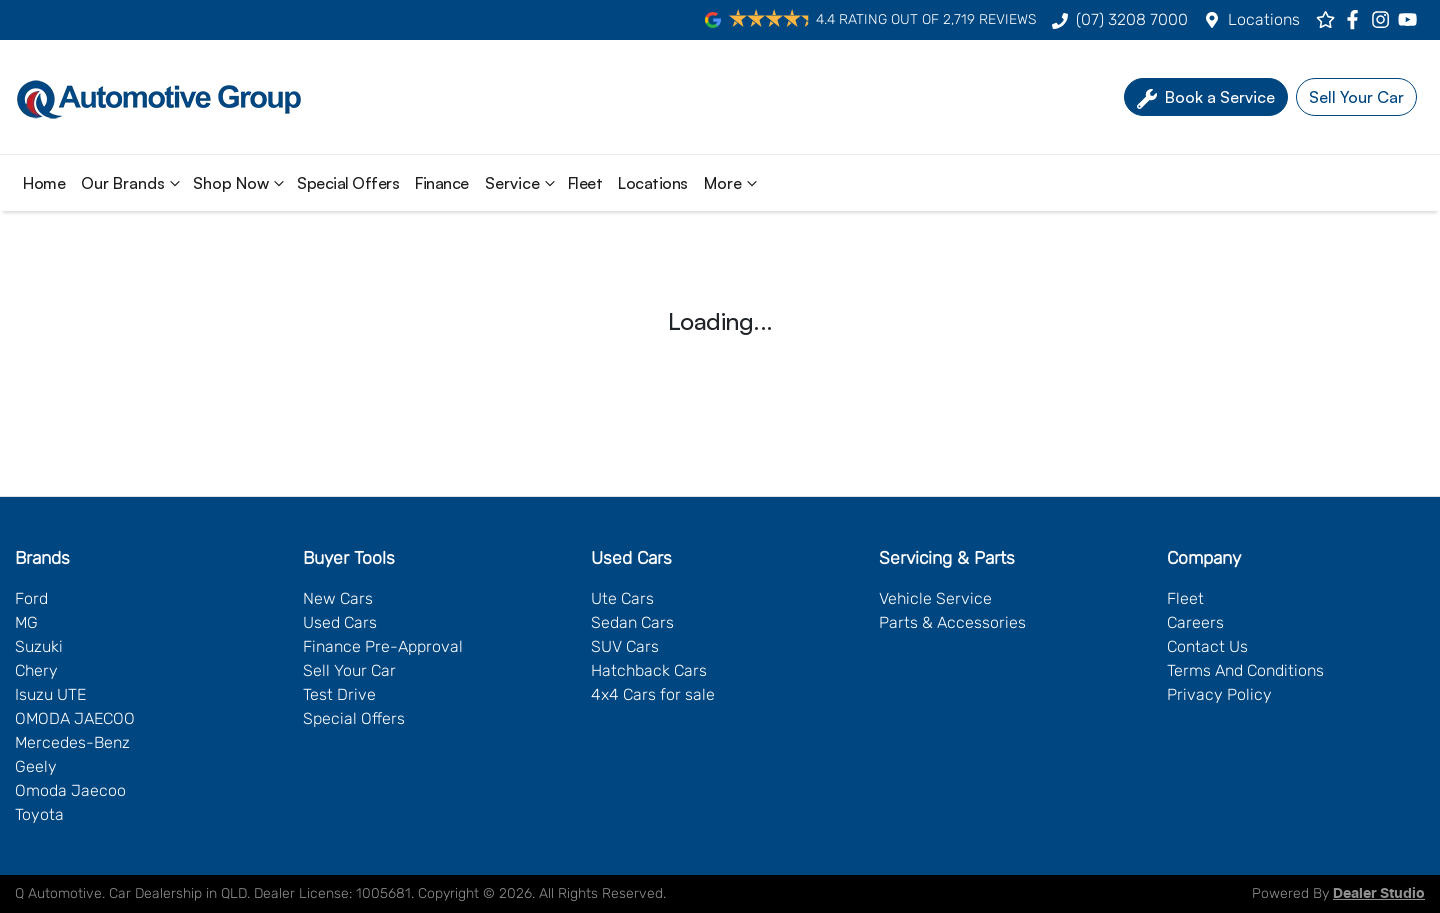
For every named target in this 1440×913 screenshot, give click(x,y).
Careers (1195, 622)
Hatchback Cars (649, 670)
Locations (1264, 19)
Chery (36, 670)
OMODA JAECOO (75, 718)
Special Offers (348, 183)
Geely (36, 766)
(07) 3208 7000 (1132, 19)
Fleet (585, 183)
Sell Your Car (349, 670)
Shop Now (241, 183)
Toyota (39, 814)
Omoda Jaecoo (70, 790)
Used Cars (340, 622)
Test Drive (339, 694)
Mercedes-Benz (72, 742)
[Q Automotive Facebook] (1356, 19)
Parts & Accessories (952, 622)
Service (522, 183)
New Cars (338, 598)
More (733, 183)
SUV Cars (625, 646)
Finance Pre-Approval (383, 646)
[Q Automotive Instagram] (1384, 19)
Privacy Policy (1219, 694)
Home (44, 183)
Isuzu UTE (50, 694)
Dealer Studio (1379, 894)
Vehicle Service (935, 598)
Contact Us (1207, 646)
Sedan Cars (632, 622)
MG (26, 622)
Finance (442, 183)
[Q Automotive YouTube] (1411, 19)
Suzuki (39, 646)
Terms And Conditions (1245, 670)
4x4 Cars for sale (653, 694)
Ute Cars (622, 598)
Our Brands (133, 183)
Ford (31, 598)
